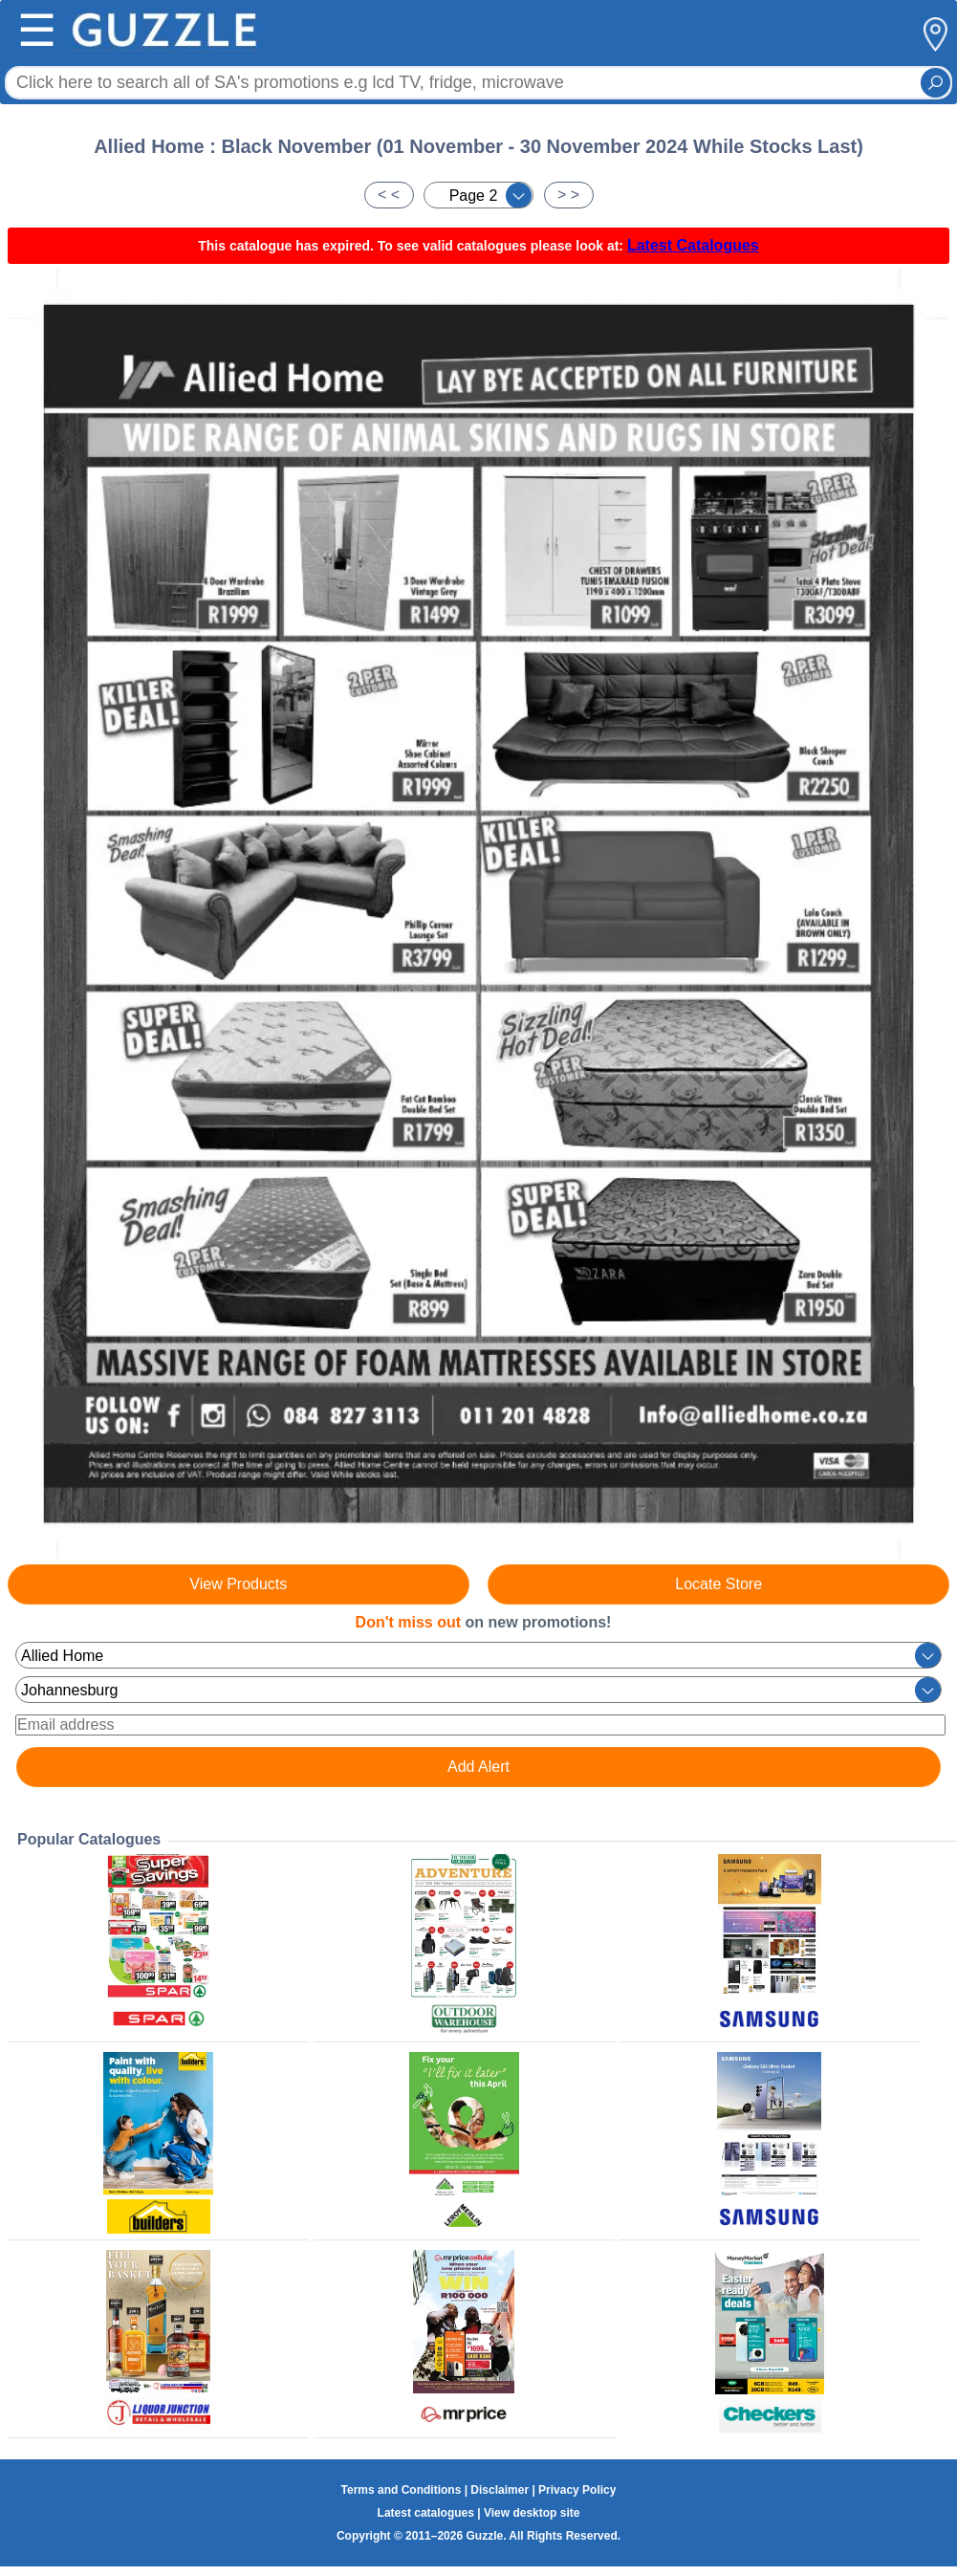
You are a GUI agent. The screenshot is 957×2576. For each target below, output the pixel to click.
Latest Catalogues (693, 245)
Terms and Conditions (401, 2490)
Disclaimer (499, 2490)
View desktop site (531, 2513)
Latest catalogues (426, 2513)
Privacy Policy (577, 2490)
